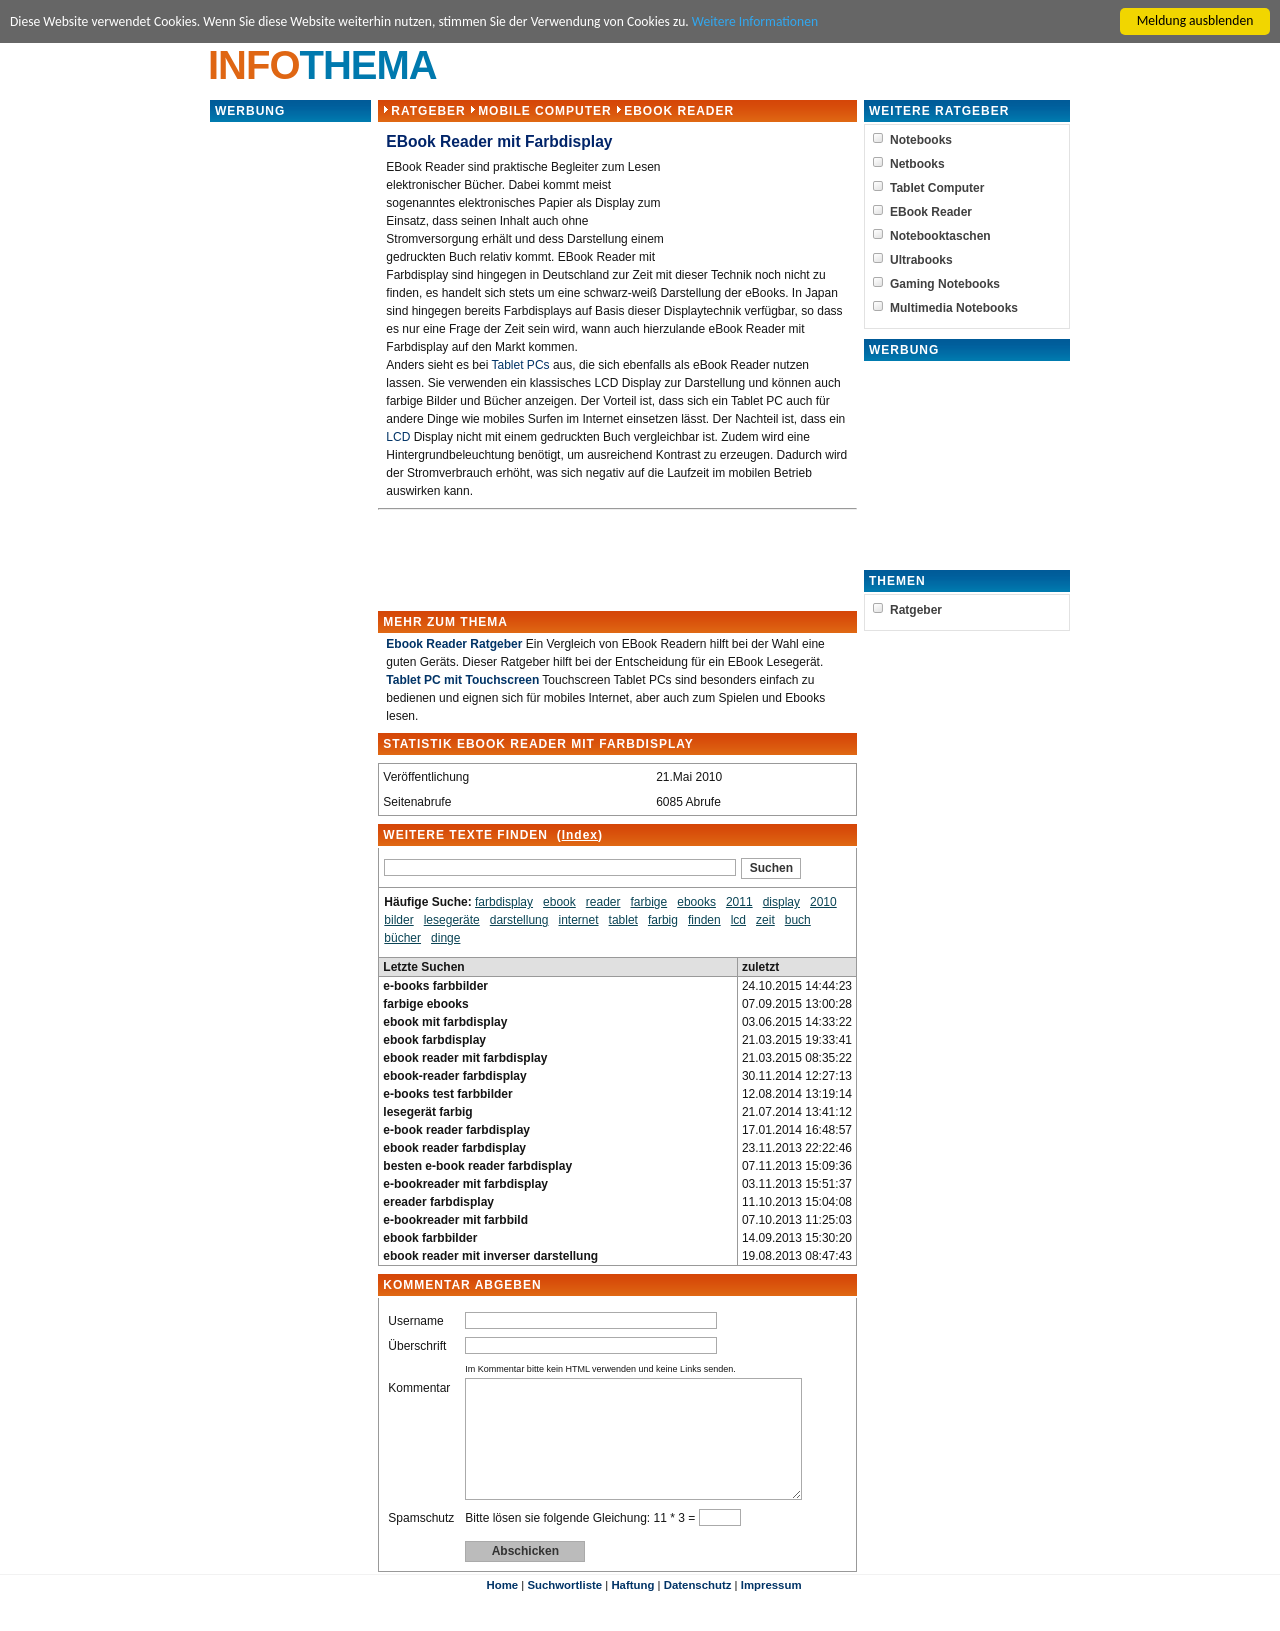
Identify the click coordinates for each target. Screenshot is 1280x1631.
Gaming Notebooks (945, 284)
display (780, 902)
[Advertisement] (291, 424)
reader (603, 902)
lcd (737, 920)
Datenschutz (698, 1609)
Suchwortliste (564, 1609)
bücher (402, 938)
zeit (765, 920)
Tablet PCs (520, 365)
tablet (622, 920)
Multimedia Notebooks (954, 308)
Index (579, 835)
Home (502, 1609)
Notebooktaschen (940, 236)
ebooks (696, 902)
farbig (663, 920)
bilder (398, 920)
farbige (648, 902)
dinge (445, 938)
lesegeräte (452, 920)
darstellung (519, 920)
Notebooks (921, 140)
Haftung (632, 1609)
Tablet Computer (937, 188)
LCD (398, 437)
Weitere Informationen (756, 21)
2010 (823, 902)
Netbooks (917, 164)
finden (704, 920)
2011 (739, 902)
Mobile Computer (545, 111)
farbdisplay (504, 902)
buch (798, 920)
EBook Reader (679, 111)
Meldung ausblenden (1195, 20)
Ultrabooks (921, 260)
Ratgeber (428, 111)
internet (578, 920)
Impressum (771, 1609)
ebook (559, 902)
